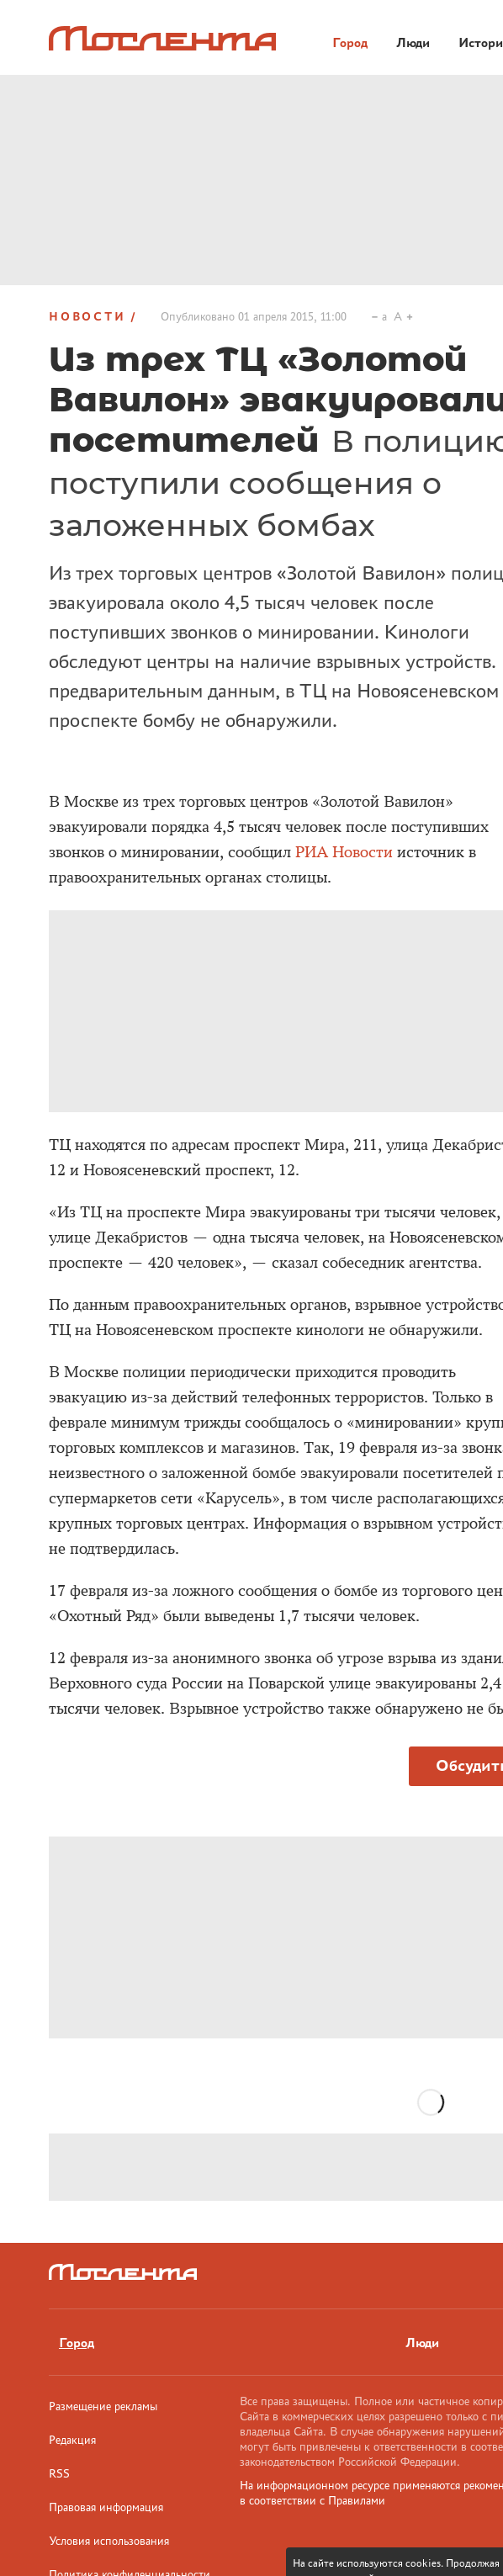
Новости (87, 316)
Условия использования (109, 2540)
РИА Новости (346, 852)
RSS (59, 2473)
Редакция (72, 2439)
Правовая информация (106, 2507)
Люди (422, 2343)
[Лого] (162, 38)
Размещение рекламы (103, 2406)
